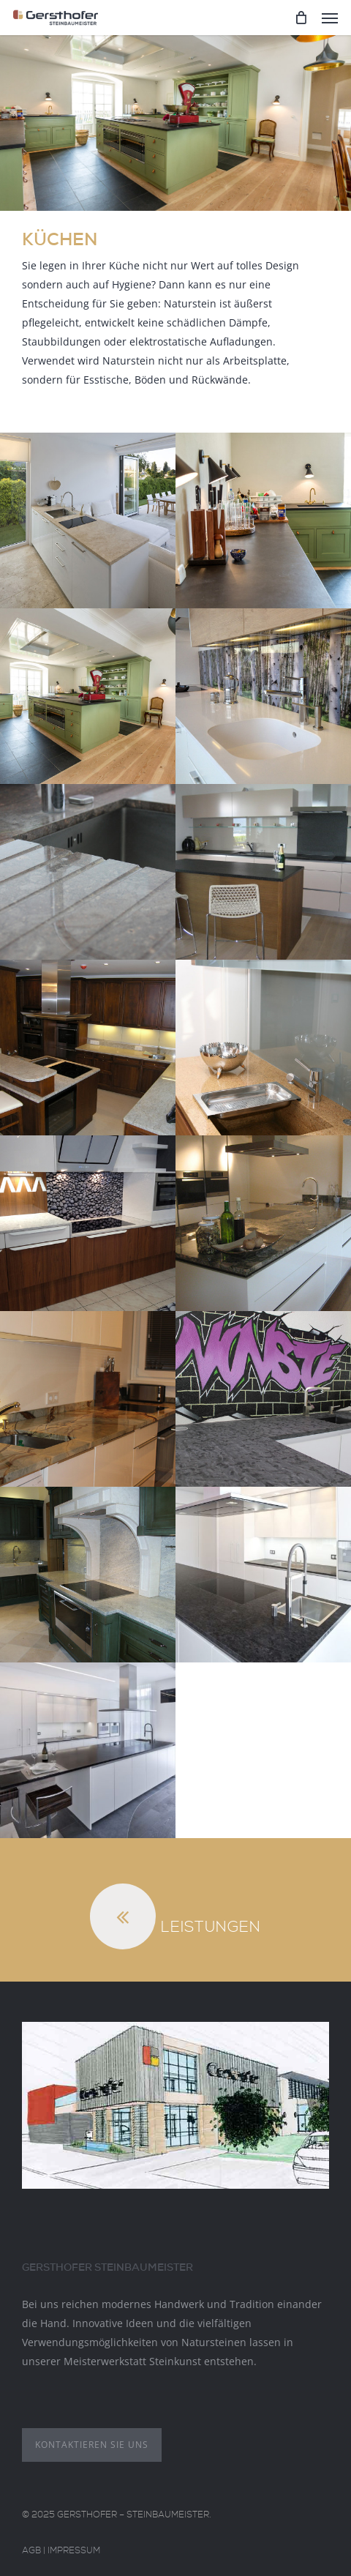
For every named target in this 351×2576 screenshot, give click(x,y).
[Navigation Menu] (330, 17)
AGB (31, 2551)
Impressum (74, 2551)
